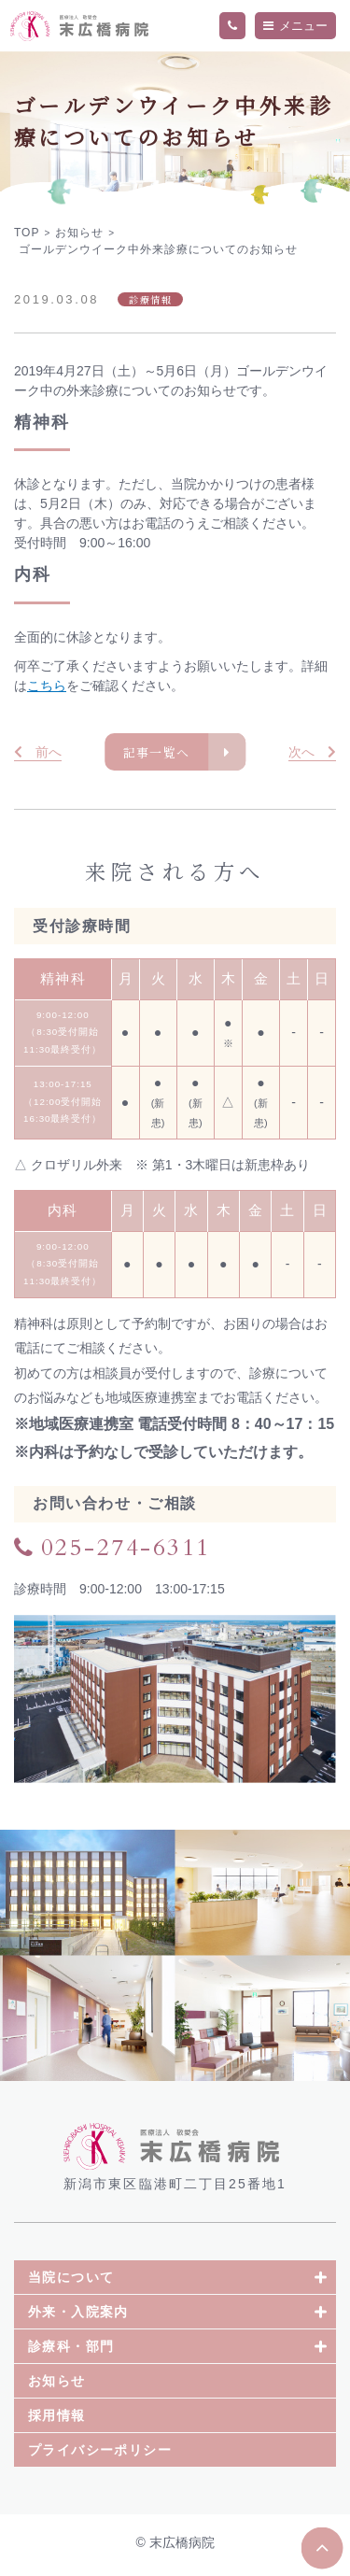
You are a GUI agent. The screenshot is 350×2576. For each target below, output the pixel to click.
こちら (46, 685)
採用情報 (57, 2420)
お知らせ (57, 2385)
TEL (232, 26)
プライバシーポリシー (100, 2454)
